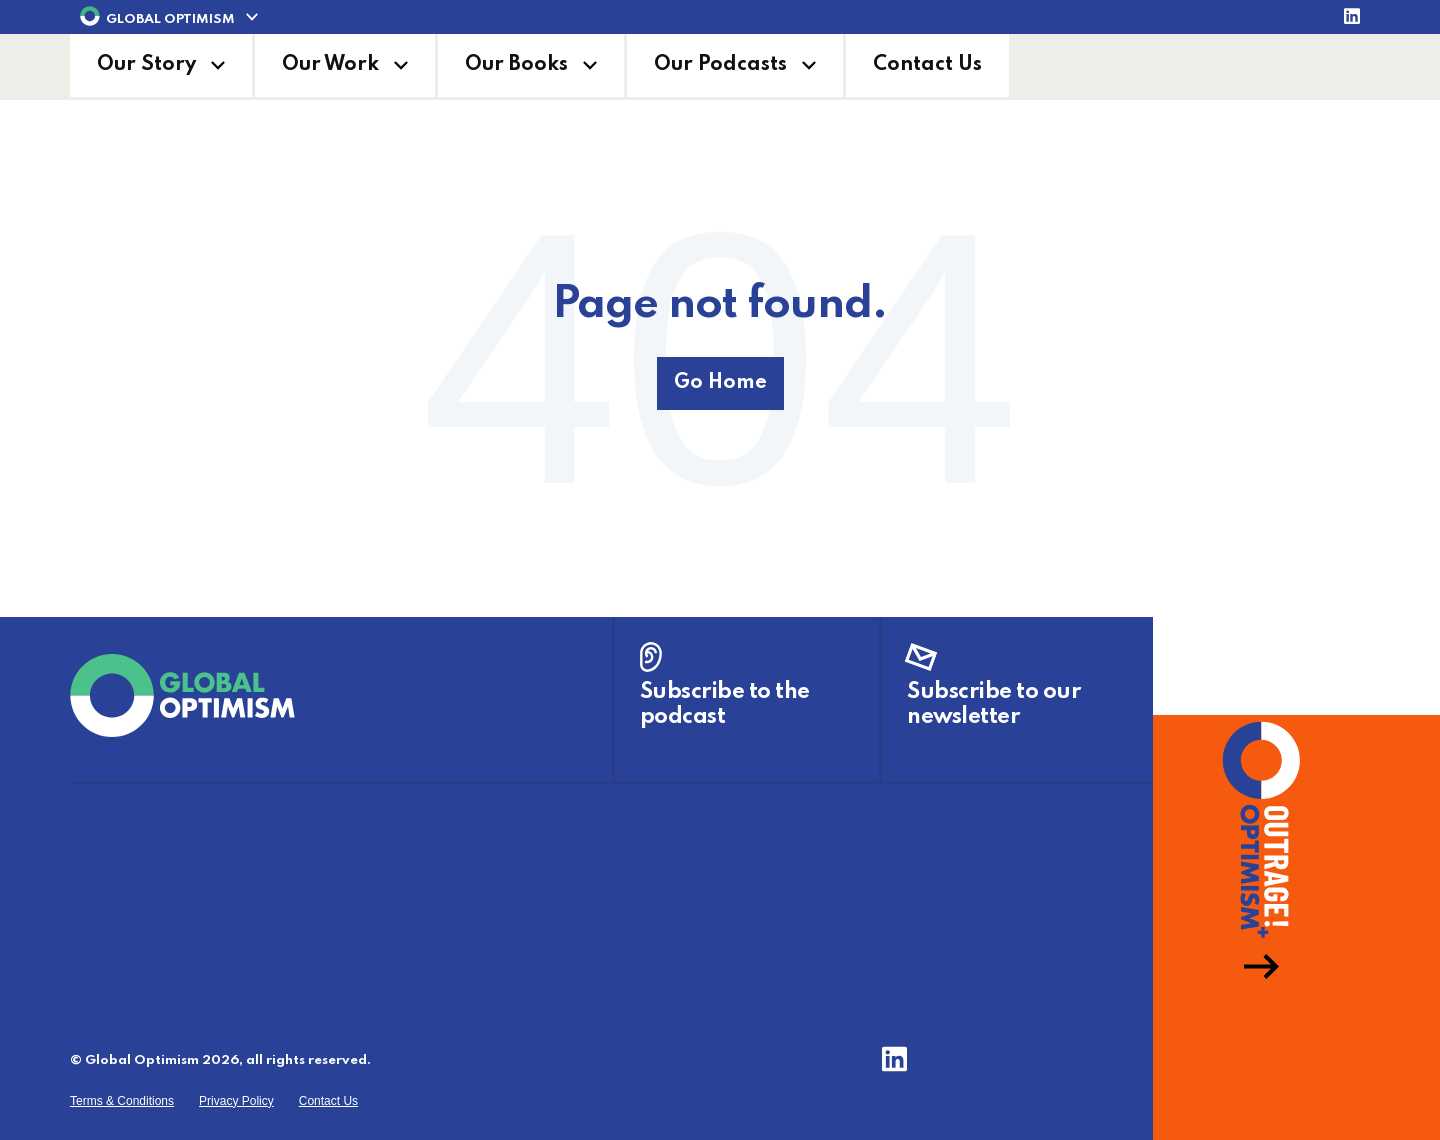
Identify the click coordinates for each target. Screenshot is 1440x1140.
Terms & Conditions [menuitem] (122, 1101)
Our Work (330, 65)
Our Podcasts (720, 65)
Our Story (146, 65)
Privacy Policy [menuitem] (236, 1101)
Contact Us (927, 65)
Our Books (516, 65)
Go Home (720, 383)
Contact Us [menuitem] (328, 1101)
